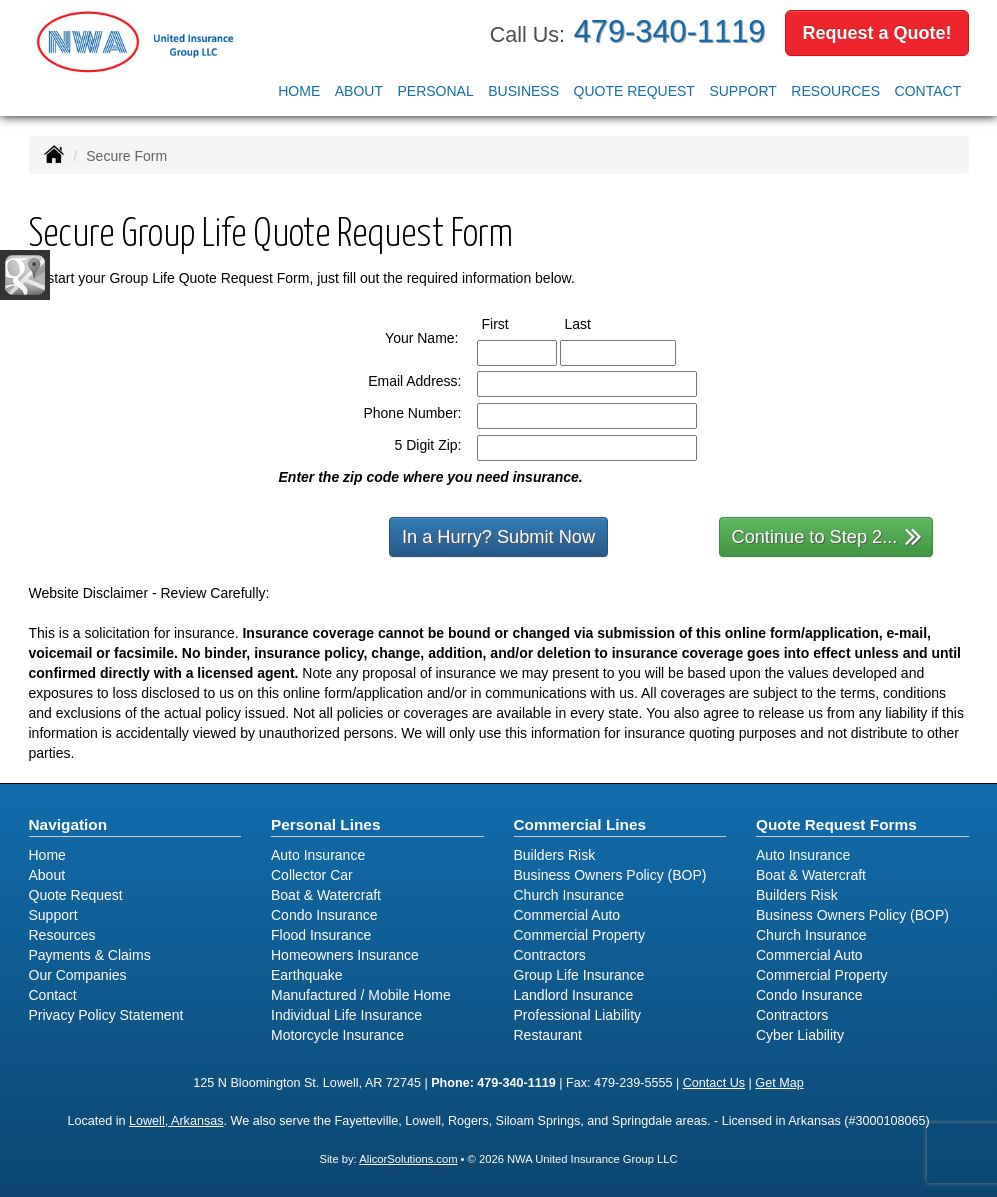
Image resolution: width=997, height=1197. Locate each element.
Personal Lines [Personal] (326, 824)
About (359, 91)
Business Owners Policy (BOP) (610, 875)
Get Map (779, 1083)
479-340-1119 (670, 31)
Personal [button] (435, 91)
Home (299, 91)
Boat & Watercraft (326, 895)
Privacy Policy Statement (106, 1015)
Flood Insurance (321, 935)
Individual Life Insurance (346, 1015)
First (514, 323)
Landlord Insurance (574, 995)
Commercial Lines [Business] (580, 824)
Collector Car (312, 875)
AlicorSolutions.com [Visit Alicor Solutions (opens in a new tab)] (408, 1159)
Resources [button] (835, 91)
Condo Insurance (324, 915)
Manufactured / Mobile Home (361, 995)
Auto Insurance (318, 855)
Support (53, 915)
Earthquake (307, 975)
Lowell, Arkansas (176, 1121)
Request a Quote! (876, 33)
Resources (62, 935)
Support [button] (742, 91)
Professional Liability (578, 1015)
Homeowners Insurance (345, 955)
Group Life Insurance (579, 975)
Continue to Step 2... (827, 535)
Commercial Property (579, 935)
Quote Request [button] (634, 91)
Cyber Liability (800, 1035)
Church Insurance (569, 895)
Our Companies (78, 975)
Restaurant (548, 1035)
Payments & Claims (90, 955)
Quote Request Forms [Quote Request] (836, 824)
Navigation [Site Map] (68, 824)
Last (596, 323)
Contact (928, 91)
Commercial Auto (567, 915)
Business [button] (523, 91)
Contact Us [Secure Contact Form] (714, 1083)
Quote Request (76, 895)
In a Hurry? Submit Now (498, 537)
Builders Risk (555, 855)
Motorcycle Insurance (337, 1035)
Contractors (550, 955)
